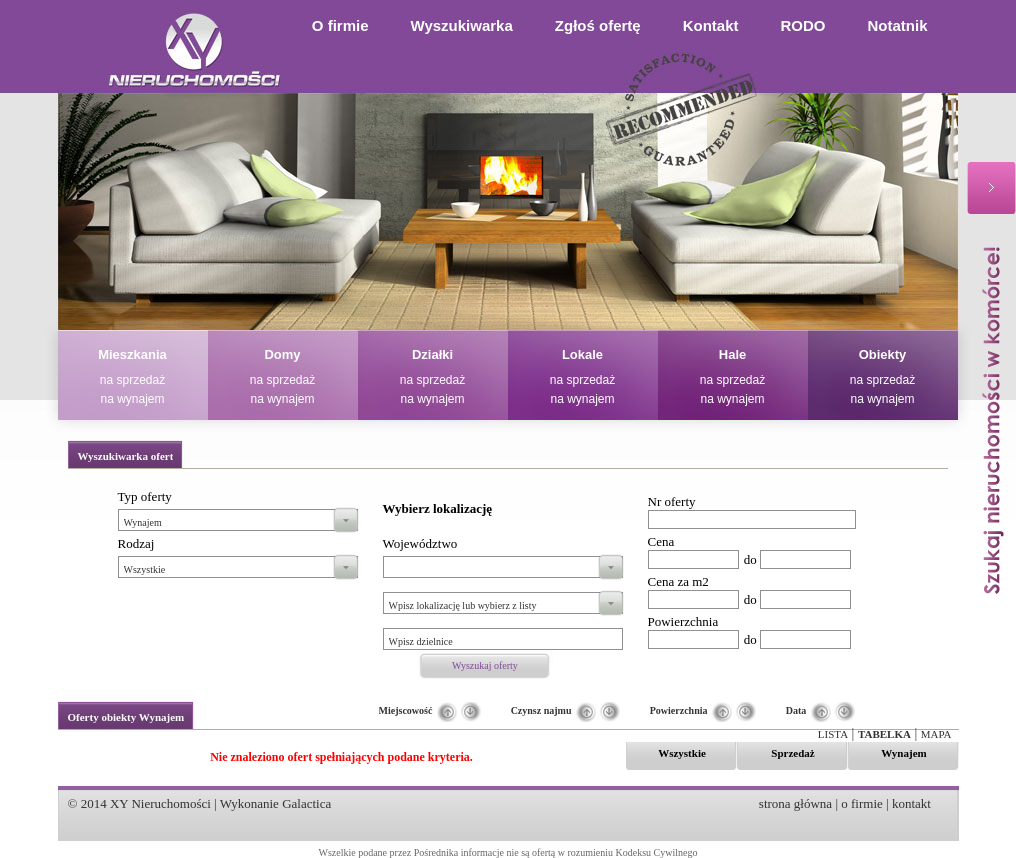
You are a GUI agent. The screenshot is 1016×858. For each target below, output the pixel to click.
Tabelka (884, 734)
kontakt (911, 803)
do (750, 559)
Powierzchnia (683, 621)
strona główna (795, 803)
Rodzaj (136, 543)
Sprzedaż (792, 753)
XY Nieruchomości (160, 803)
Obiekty (883, 354)
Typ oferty (145, 496)
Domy (282, 354)
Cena (661, 541)
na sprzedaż (132, 380)
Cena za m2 (678, 581)
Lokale (582, 354)
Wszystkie (682, 753)
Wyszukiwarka (462, 25)
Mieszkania (132, 354)
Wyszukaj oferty (485, 665)
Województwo (420, 543)
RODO (803, 25)
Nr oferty (672, 501)
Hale (732, 354)
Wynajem (903, 753)
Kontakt (711, 25)
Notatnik (898, 25)
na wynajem (132, 399)
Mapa (936, 734)
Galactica (306, 803)
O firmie (340, 25)
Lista (833, 734)
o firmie (862, 803)
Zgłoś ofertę (598, 25)
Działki (432, 354)
